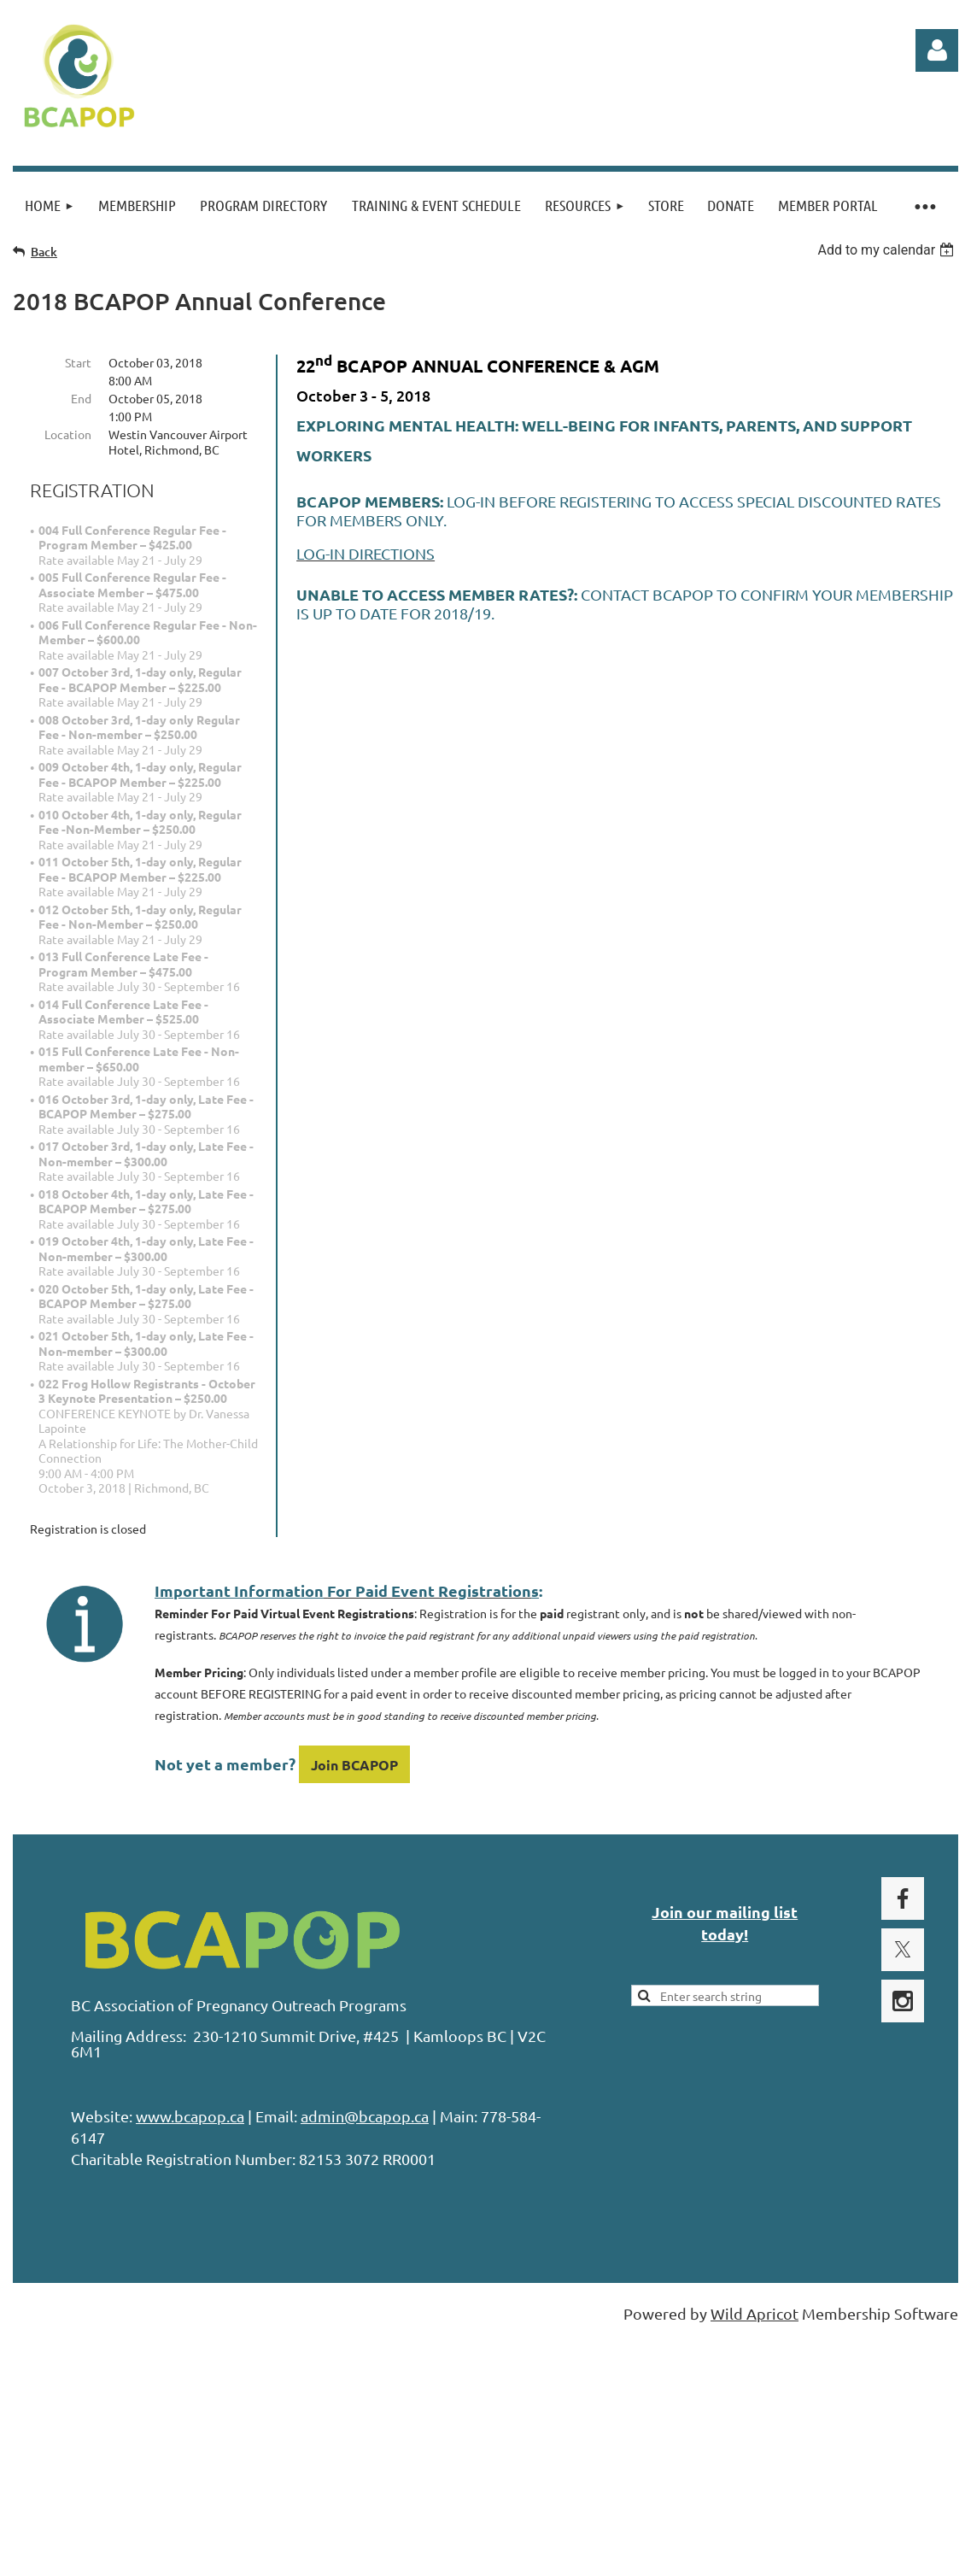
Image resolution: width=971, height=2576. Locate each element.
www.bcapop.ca (190, 2116)
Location (67, 434)
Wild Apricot (754, 2313)
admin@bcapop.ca (365, 2116)
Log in (936, 50)
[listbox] (887, 250)
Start (78, 362)
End (81, 398)
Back (44, 252)
